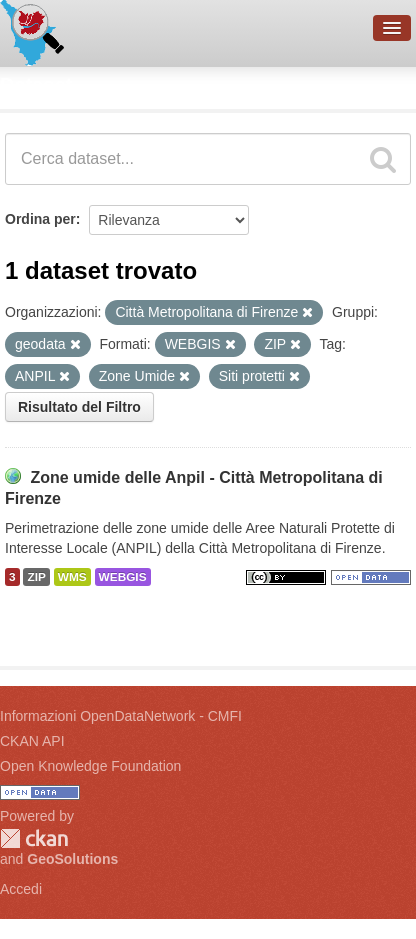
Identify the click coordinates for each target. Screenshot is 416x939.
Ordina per (40, 219)
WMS (72, 577)
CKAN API (32, 741)
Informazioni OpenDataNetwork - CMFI (121, 716)
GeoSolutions (72, 859)
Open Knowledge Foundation (90, 766)
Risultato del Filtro (79, 407)
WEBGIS (123, 577)
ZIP (36, 577)
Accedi (21, 889)
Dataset (36, 85)
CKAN (34, 838)
